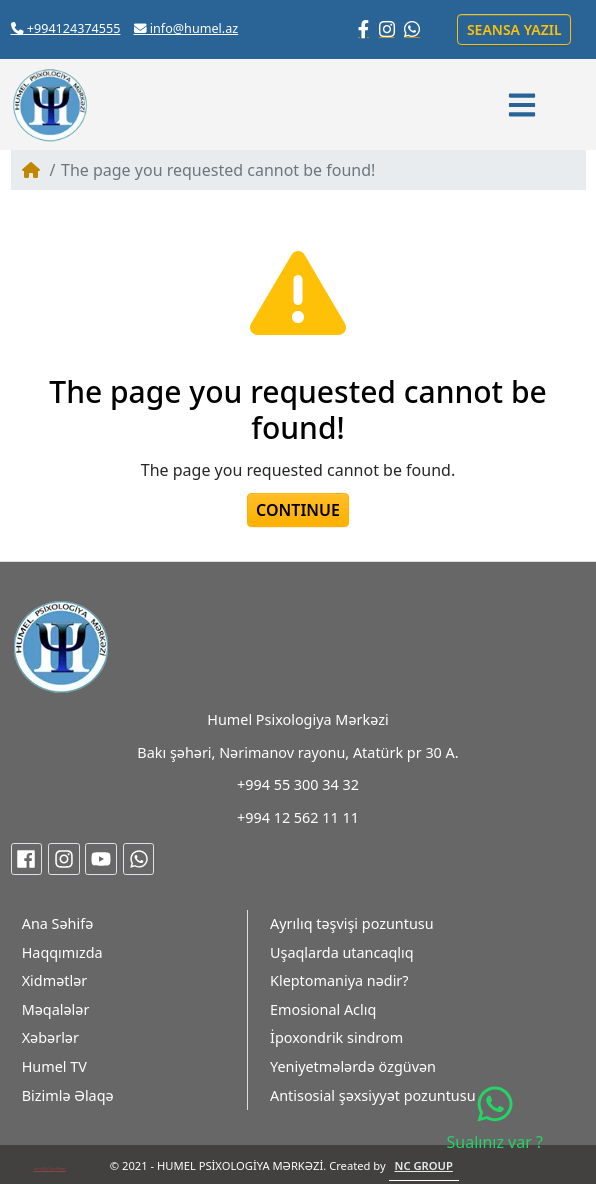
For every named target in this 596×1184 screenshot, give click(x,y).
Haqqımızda (62, 952)
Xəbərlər (50, 1037)
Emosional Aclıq (323, 1009)
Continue (298, 510)
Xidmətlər (55, 980)
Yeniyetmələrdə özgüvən (353, 1066)
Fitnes (61, 1168)
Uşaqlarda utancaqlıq (342, 952)
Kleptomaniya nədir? (339, 980)
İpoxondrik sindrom (336, 1037)
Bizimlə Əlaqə (68, 1095)
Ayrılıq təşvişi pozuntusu (352, 923)
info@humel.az (186, 28)
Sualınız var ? (495, 1118)
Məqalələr (56, 1009)
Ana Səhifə (58, 923)
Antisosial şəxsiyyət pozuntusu (373, 1095)
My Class (48, 1168)
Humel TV (54, 1066)
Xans (37, 1168)
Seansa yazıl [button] (514, 29)
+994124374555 (66, 28)
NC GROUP (424, 1165)
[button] (525, 105)
